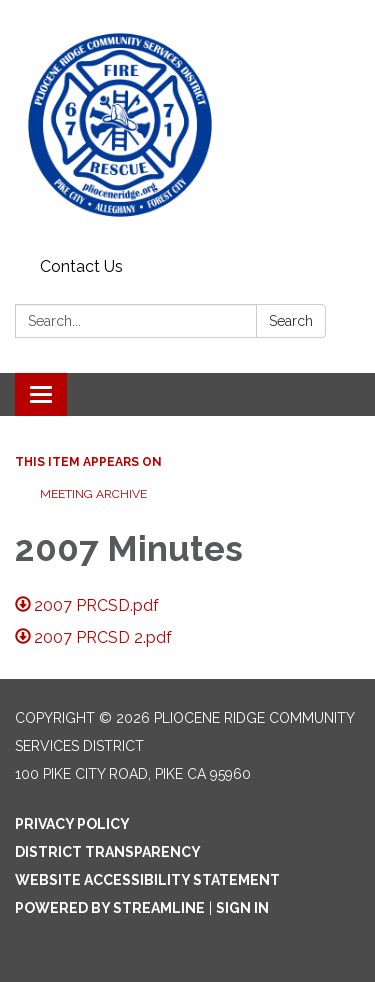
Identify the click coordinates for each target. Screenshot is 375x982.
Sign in (242, 908)
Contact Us (81, 266)
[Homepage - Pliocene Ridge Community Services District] (187, 125)
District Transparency (108, 852)
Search (291, 321)
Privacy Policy (72, 824)
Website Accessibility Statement (147, 880)
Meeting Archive (93, 494)
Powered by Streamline (110, 908)
